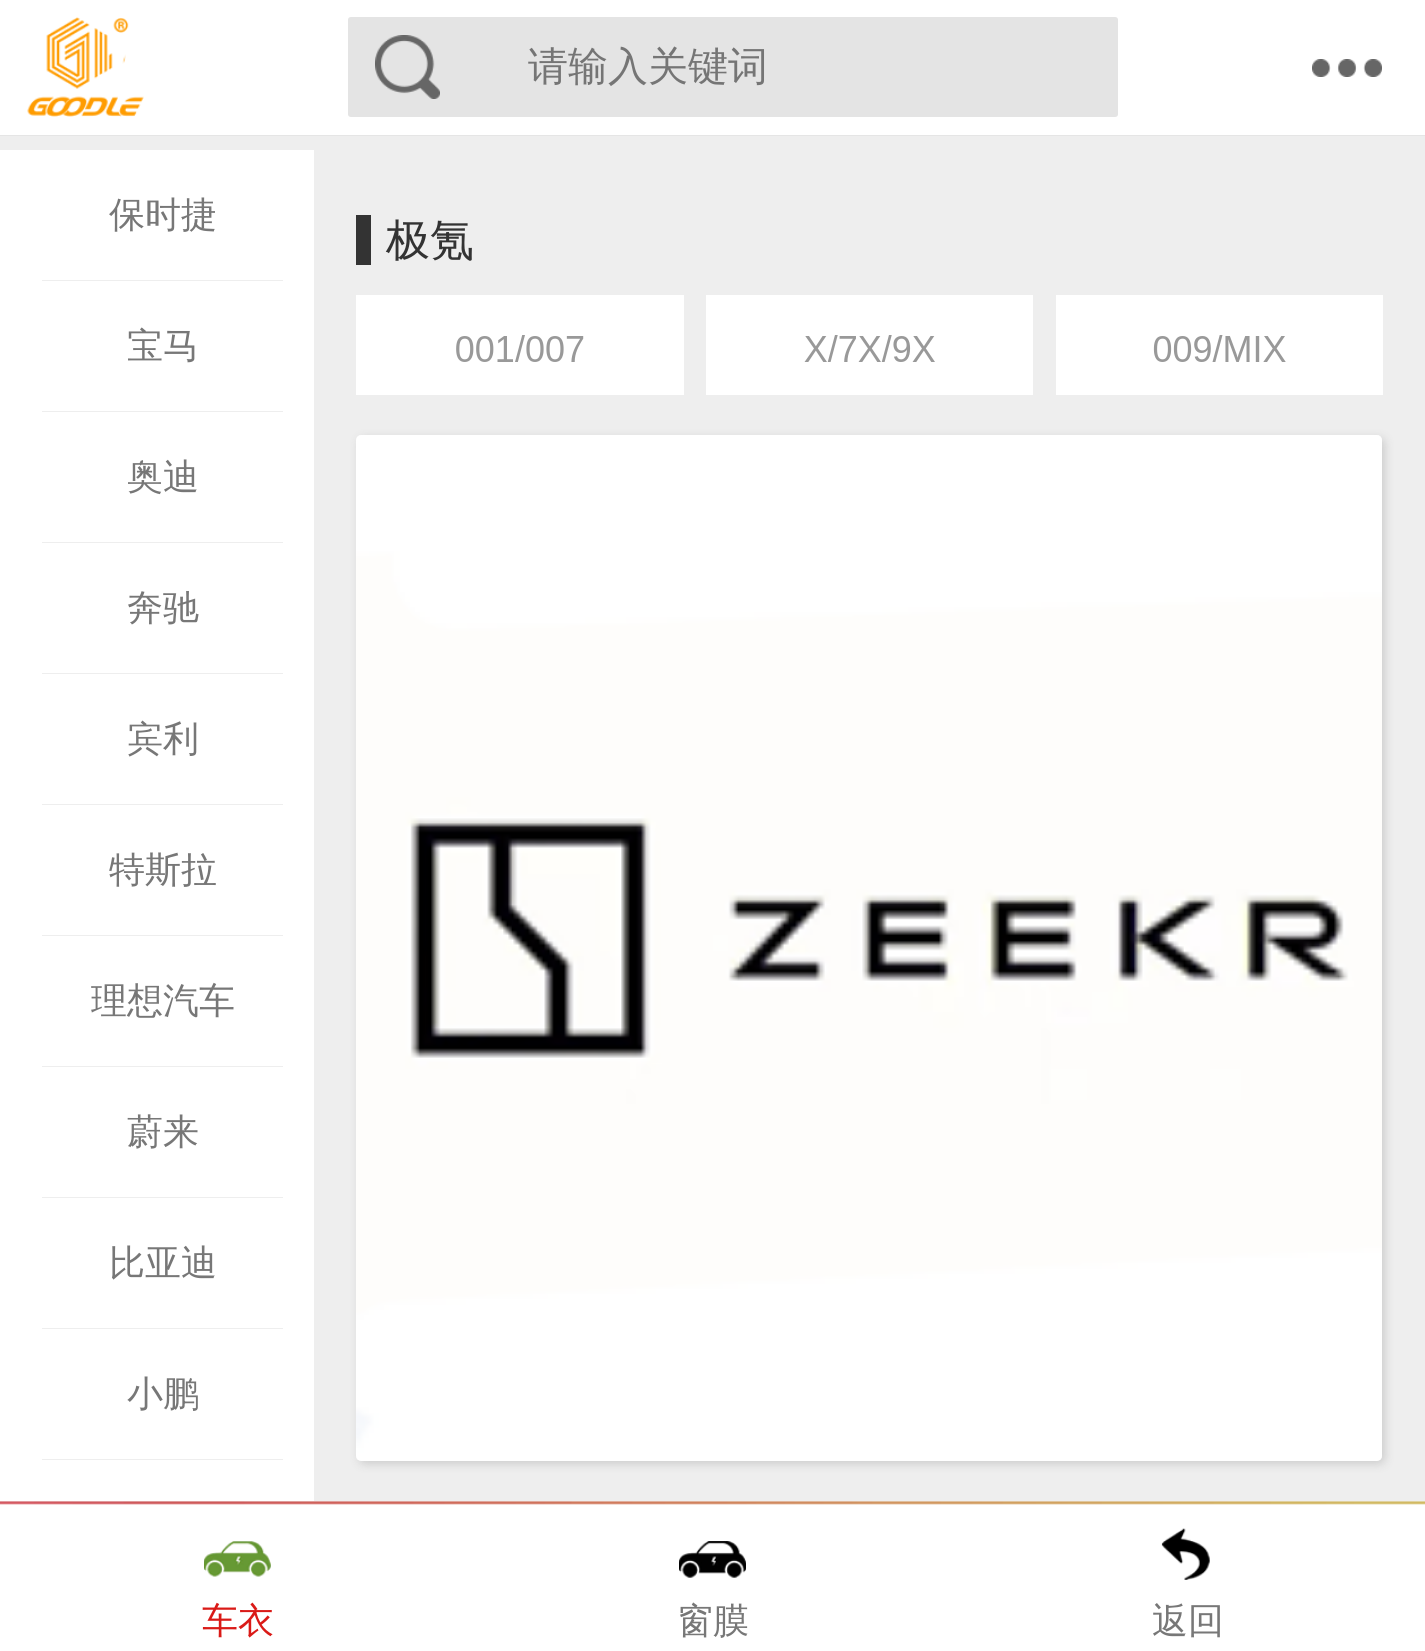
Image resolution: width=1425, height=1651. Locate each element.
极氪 (430, 239)
